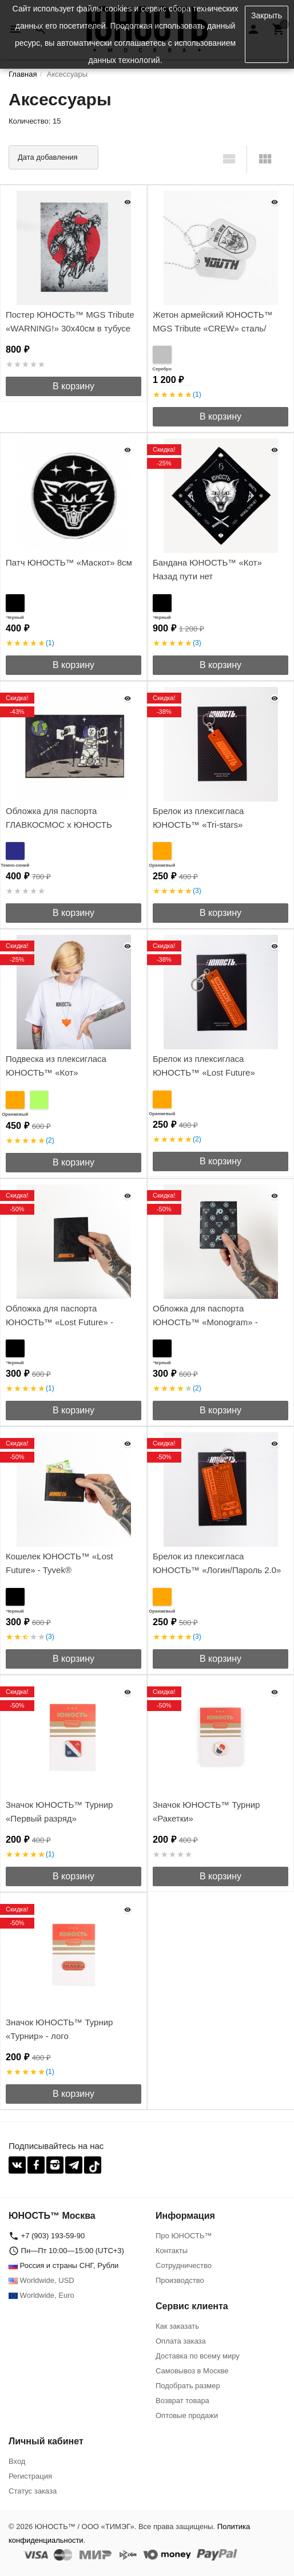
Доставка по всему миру (198, 2356)
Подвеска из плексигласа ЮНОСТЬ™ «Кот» (56, 1065)
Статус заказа (33, 2491)
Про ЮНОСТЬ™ (184, 2235)
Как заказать (177, 2326)
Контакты (172, 2250)
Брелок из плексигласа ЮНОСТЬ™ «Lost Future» (204, 1065)
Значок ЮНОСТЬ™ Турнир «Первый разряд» (59, 1811)
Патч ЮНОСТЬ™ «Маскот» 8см (69, 562)
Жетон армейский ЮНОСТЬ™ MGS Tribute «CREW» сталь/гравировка (213, 328)
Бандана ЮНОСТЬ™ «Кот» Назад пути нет (207, 569)
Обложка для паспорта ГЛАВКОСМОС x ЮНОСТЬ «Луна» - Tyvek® (59, 824)
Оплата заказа (181, 2341)
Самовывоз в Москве (192, 2370)
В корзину (73, 386)
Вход (17, 2461)
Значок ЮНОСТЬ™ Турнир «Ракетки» (206, 1811)
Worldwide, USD (41, 2280)
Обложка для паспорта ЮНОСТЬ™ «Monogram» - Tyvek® (205, 1322)
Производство (180, 2280)
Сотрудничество (184, 2265)
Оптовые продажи (187, 2415)
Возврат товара (182, 2400)
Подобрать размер (188, 2385)
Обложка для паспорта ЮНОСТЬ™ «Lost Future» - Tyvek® (59, 1322)
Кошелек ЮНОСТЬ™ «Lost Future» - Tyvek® (59, 1563)
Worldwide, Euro (41, 2295)
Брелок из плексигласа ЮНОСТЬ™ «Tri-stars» (198, 817)
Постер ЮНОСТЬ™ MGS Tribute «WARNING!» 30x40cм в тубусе (70, 321)
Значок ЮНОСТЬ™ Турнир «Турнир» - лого (59, 2029)
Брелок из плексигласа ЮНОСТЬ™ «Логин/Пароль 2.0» (217, 1563)
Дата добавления (48, 157)
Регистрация (30, 2476)
